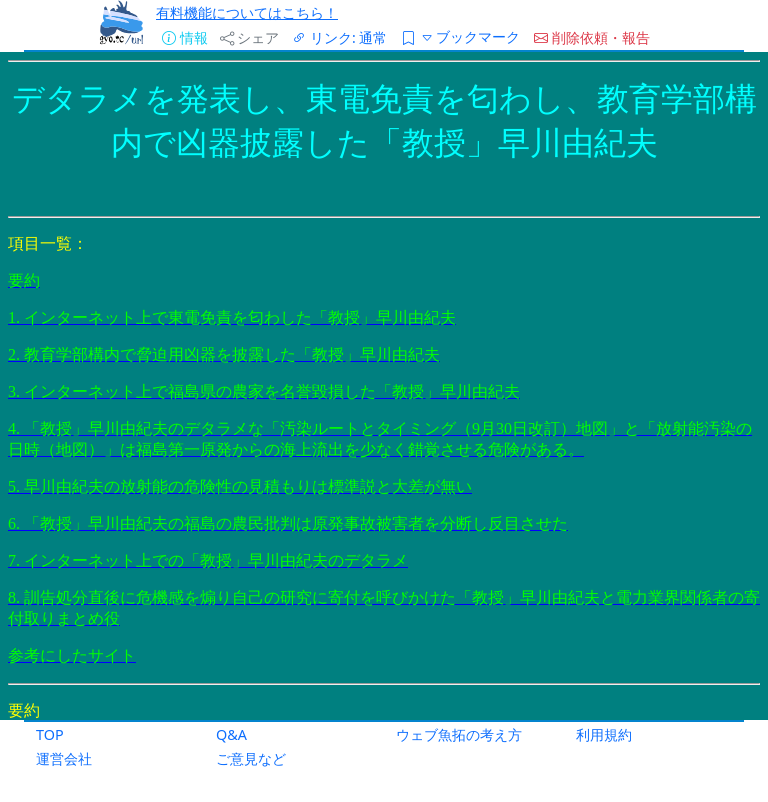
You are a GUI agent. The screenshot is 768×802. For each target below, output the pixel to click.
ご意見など (251, 758)
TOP (50, 734)
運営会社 (64, 758)
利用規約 (604, 734)
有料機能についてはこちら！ (247, 12)
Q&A (231, 734)
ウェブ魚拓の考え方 (459, 734)
